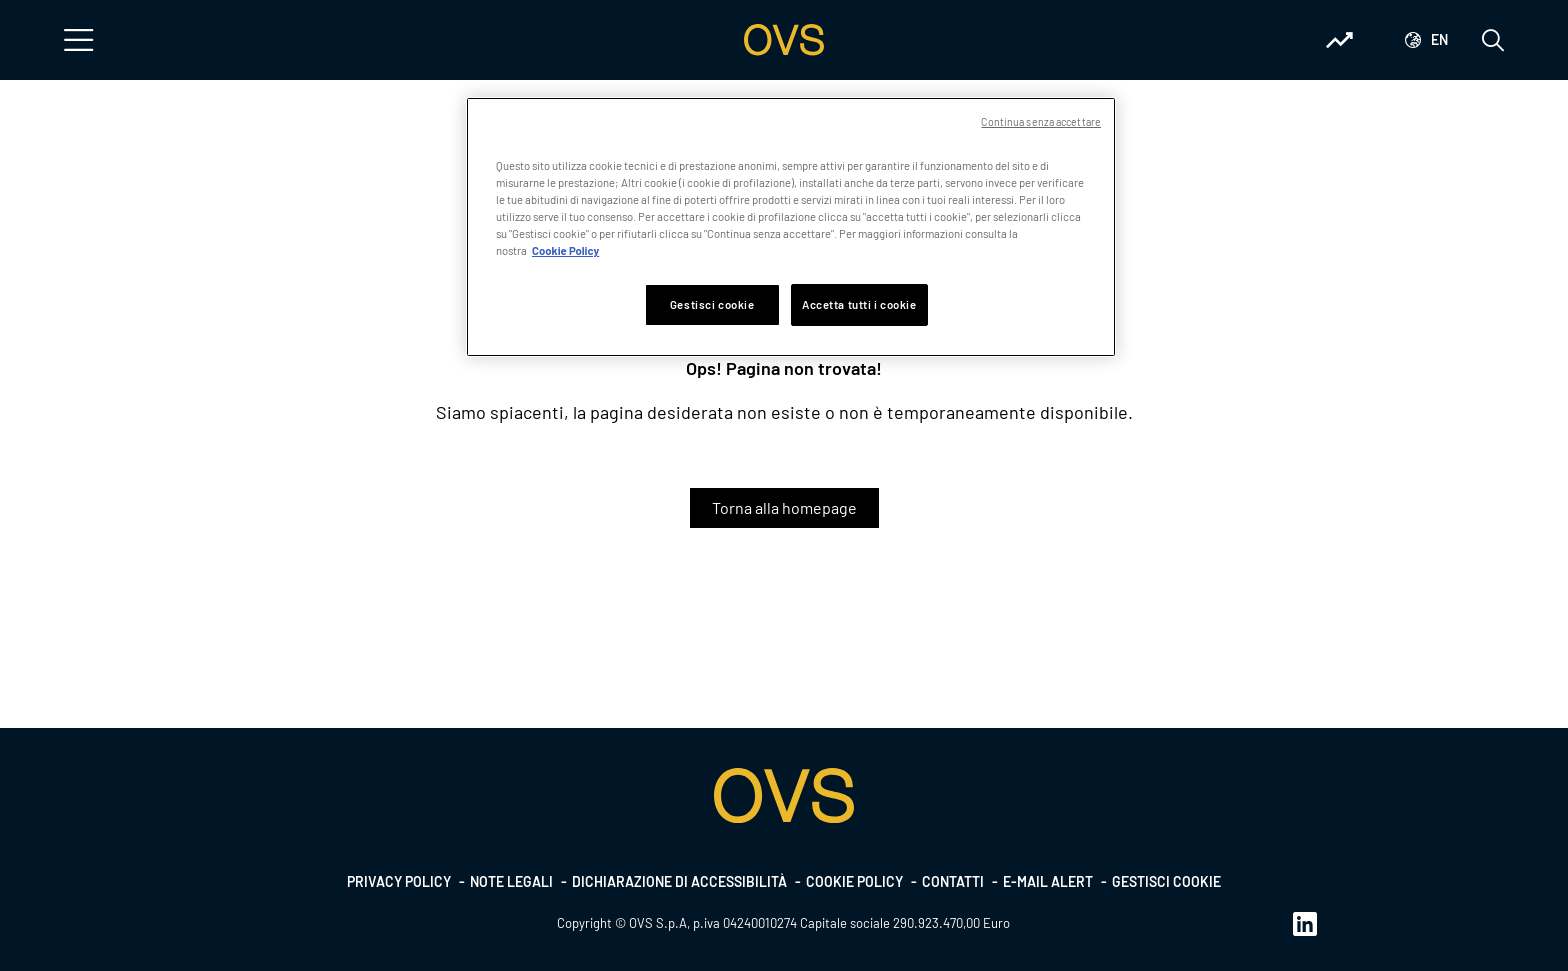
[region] (791, 227)
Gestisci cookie (1166, 881)
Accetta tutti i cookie (859, 304)
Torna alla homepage (784, 507)
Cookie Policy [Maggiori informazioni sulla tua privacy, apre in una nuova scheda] (565, 250)
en (1439, 39)
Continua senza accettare (1041, 121)
